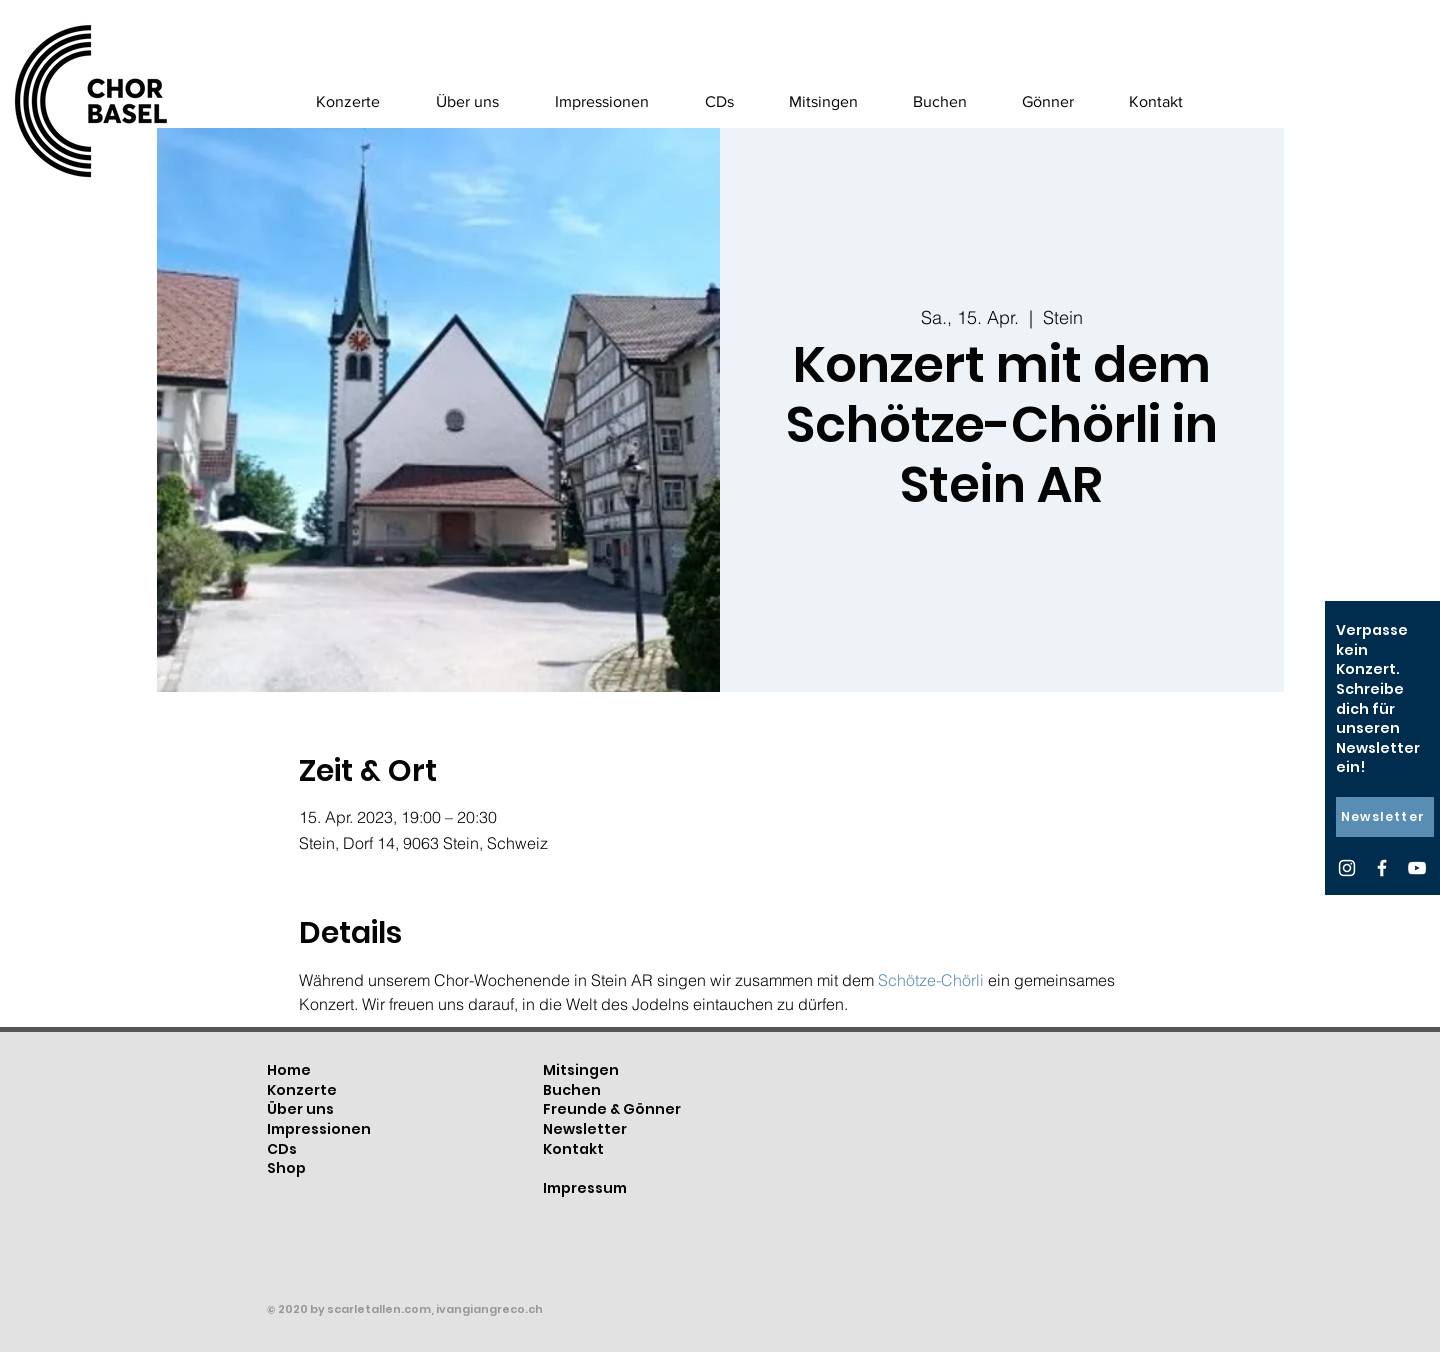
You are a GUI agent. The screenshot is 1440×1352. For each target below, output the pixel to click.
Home (289, 1070)
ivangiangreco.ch (489, 1309)
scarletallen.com (379, 1309)
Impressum (585, 1188)
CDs (282, 1149)
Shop (286, 1168)
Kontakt (573, 1149)
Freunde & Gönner (612, 1109)
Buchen (572, 1090)
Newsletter (585, 1129)
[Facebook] (1382, 868)
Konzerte (302, 1090)
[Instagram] (1347, 868)
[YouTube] (1417, 868)
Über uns (300, 1109)
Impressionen (319, 1129)
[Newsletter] (1385, 817)
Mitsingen (581, 1070)
